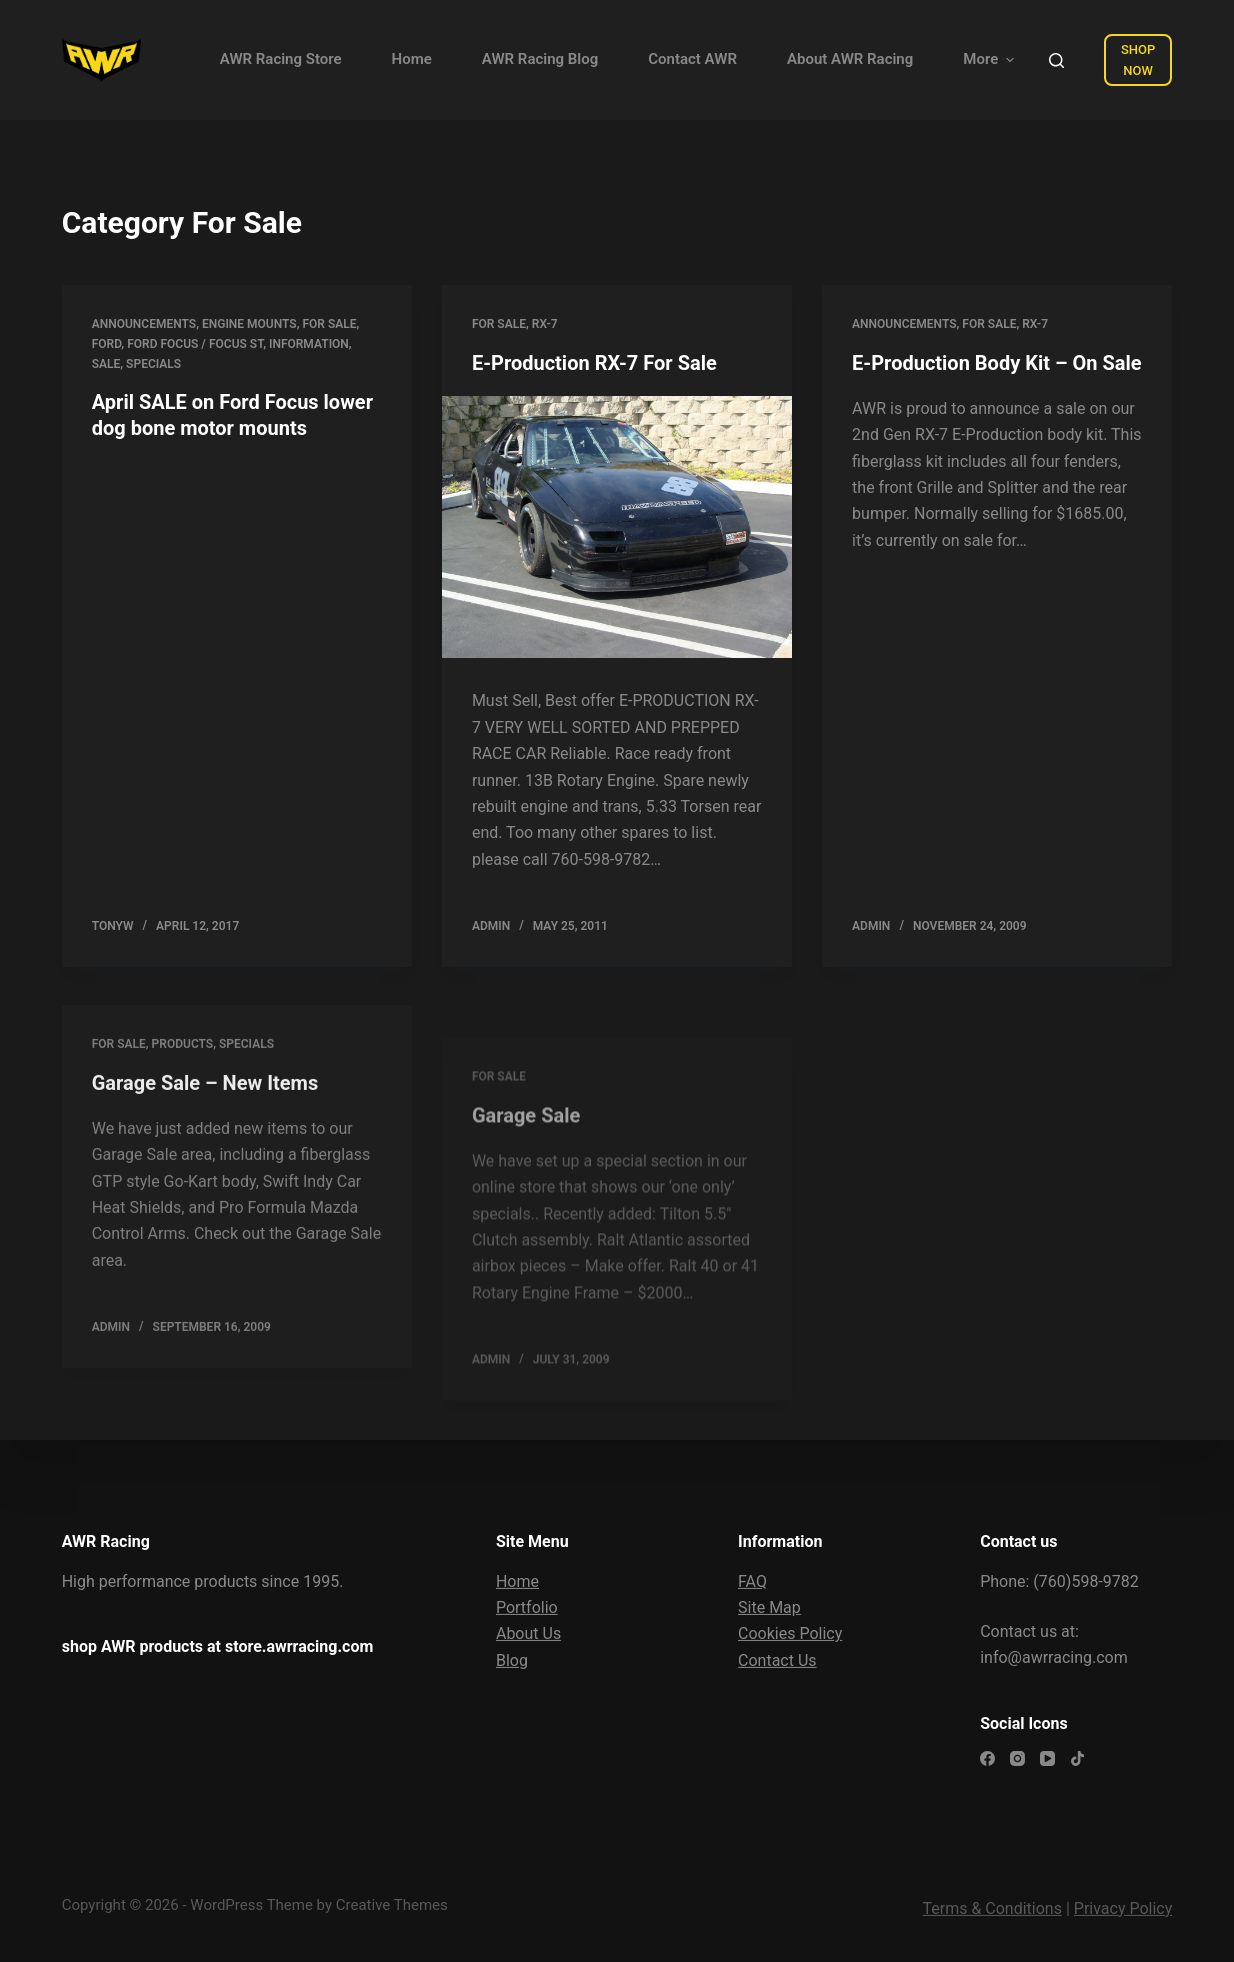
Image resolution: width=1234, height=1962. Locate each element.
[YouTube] (1047, 1758)
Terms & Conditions (992, 1908)
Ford (107, 344)
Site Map (769, 1607)
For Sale (330, 324)
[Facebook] (987, 1758)
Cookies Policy (790, 1633)
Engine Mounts (249, 324)
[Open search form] (1056, 60)
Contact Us (777, 1660)
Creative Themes (392, 1905)
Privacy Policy (1123, 1908)
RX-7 (545, 324)
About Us (528, 1633)
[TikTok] (1077, 1758)
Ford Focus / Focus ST (195, 344)
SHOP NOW (1138, 60)
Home (517, 1581)
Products (183, 1059)
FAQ (752, 1581)
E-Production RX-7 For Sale (594, 363)
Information (309, 344)
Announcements (144, 324)
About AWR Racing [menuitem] (850, 59)
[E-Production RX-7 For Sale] (617, 527)
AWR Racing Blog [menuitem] (540, 59)
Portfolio (527, 1607)
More (991, 59)
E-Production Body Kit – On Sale (997, 363)
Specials (153, 364)
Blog (512, 1660)
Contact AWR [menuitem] (692, 59)
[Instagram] (1017, 1758)
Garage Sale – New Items (205, 1098)
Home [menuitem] (412, 59)
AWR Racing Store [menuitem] (281, 59)
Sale (106, 364)
